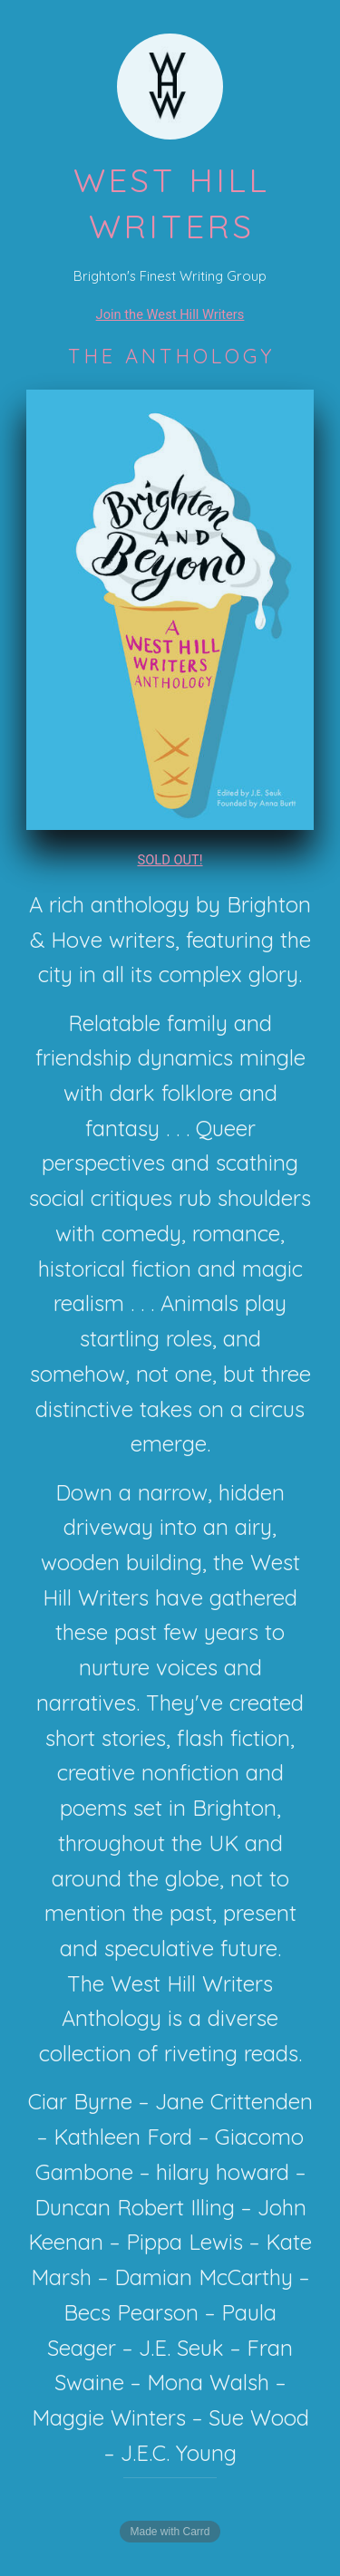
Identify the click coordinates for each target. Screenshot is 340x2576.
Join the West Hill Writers (170, 314)
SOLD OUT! (169, 860)
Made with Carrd (169, 2531)
